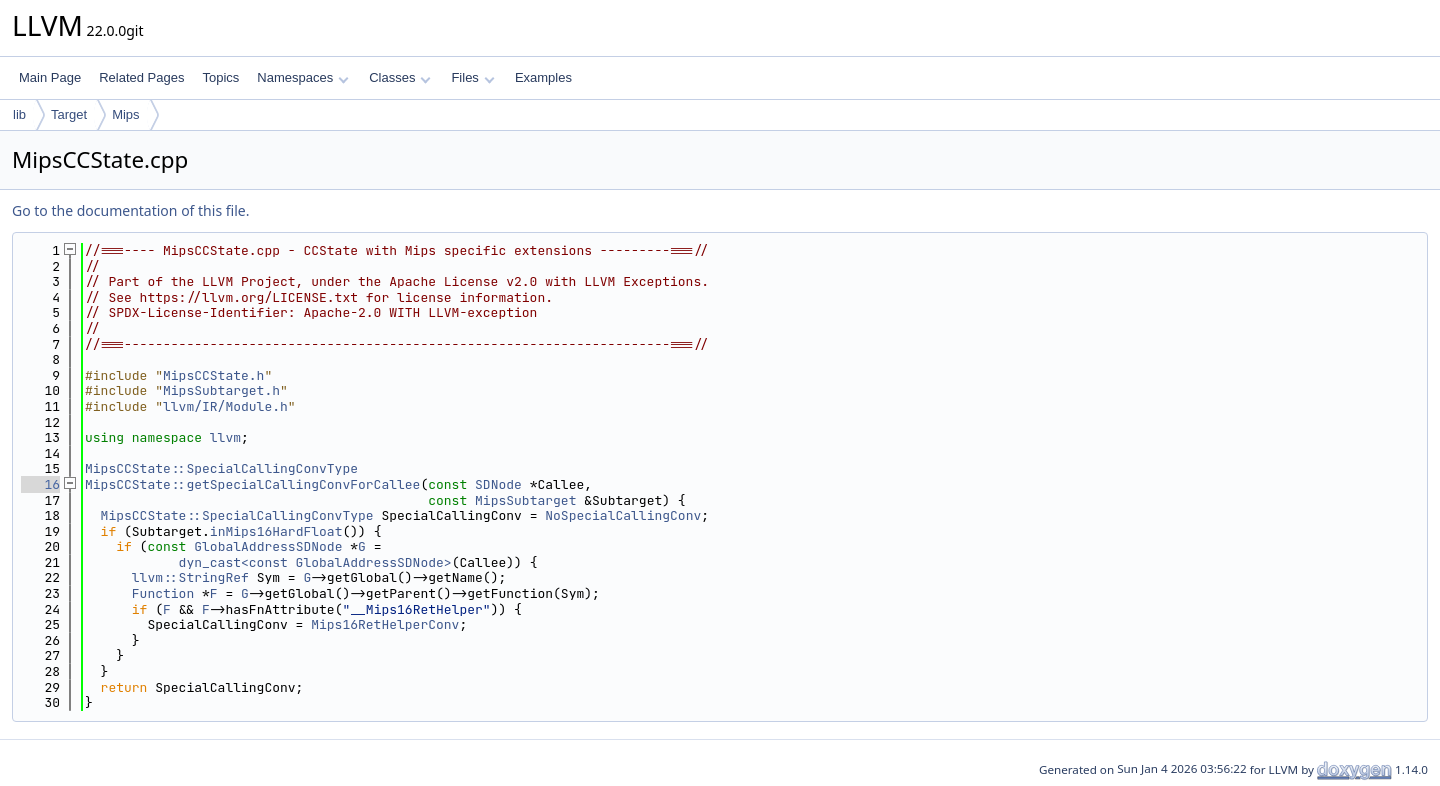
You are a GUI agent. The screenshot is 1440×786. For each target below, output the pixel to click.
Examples (543, 77)
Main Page (50, 77)
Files (472, 77)
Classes (400, 77)
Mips (125, 114)
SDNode (498, 484)
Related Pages (141, 77)
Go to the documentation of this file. (130, 210)
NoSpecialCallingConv (623, 515)
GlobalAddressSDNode (268, 546)
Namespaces (302, 77)
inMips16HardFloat (276, 531)
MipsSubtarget (525, 500)
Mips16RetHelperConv (385, 624)
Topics (220, 77)
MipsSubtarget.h (221, 390)
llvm (225, 437)
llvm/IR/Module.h (225, 406)
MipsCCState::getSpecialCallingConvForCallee (252, 484)
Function (163, 593)
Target (69, 114)
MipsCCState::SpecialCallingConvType (221, 468)
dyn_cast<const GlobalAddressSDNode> (315, 562)
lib (19, 114)
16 (40, 484)
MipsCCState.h (213, 375)
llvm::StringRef (190, 577)
